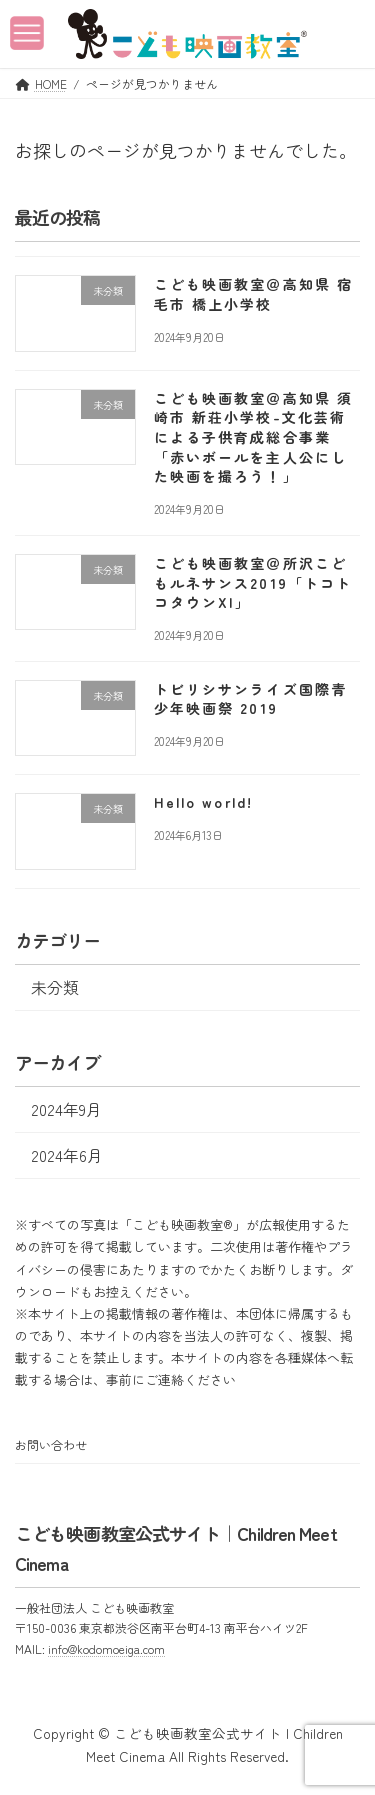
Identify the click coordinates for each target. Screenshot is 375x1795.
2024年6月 (67, 1154)
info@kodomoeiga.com (106, 1648)
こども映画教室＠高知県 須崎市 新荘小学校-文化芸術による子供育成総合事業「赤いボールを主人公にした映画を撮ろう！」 (253, 436)
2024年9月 (66, 1108)
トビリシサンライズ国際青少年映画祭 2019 (250, 698)
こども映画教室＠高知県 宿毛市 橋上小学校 (253, 294)
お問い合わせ (51, 1444)
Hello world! (203, 802)
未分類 (55, 986)
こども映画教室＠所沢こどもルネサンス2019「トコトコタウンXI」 (253, 582)
